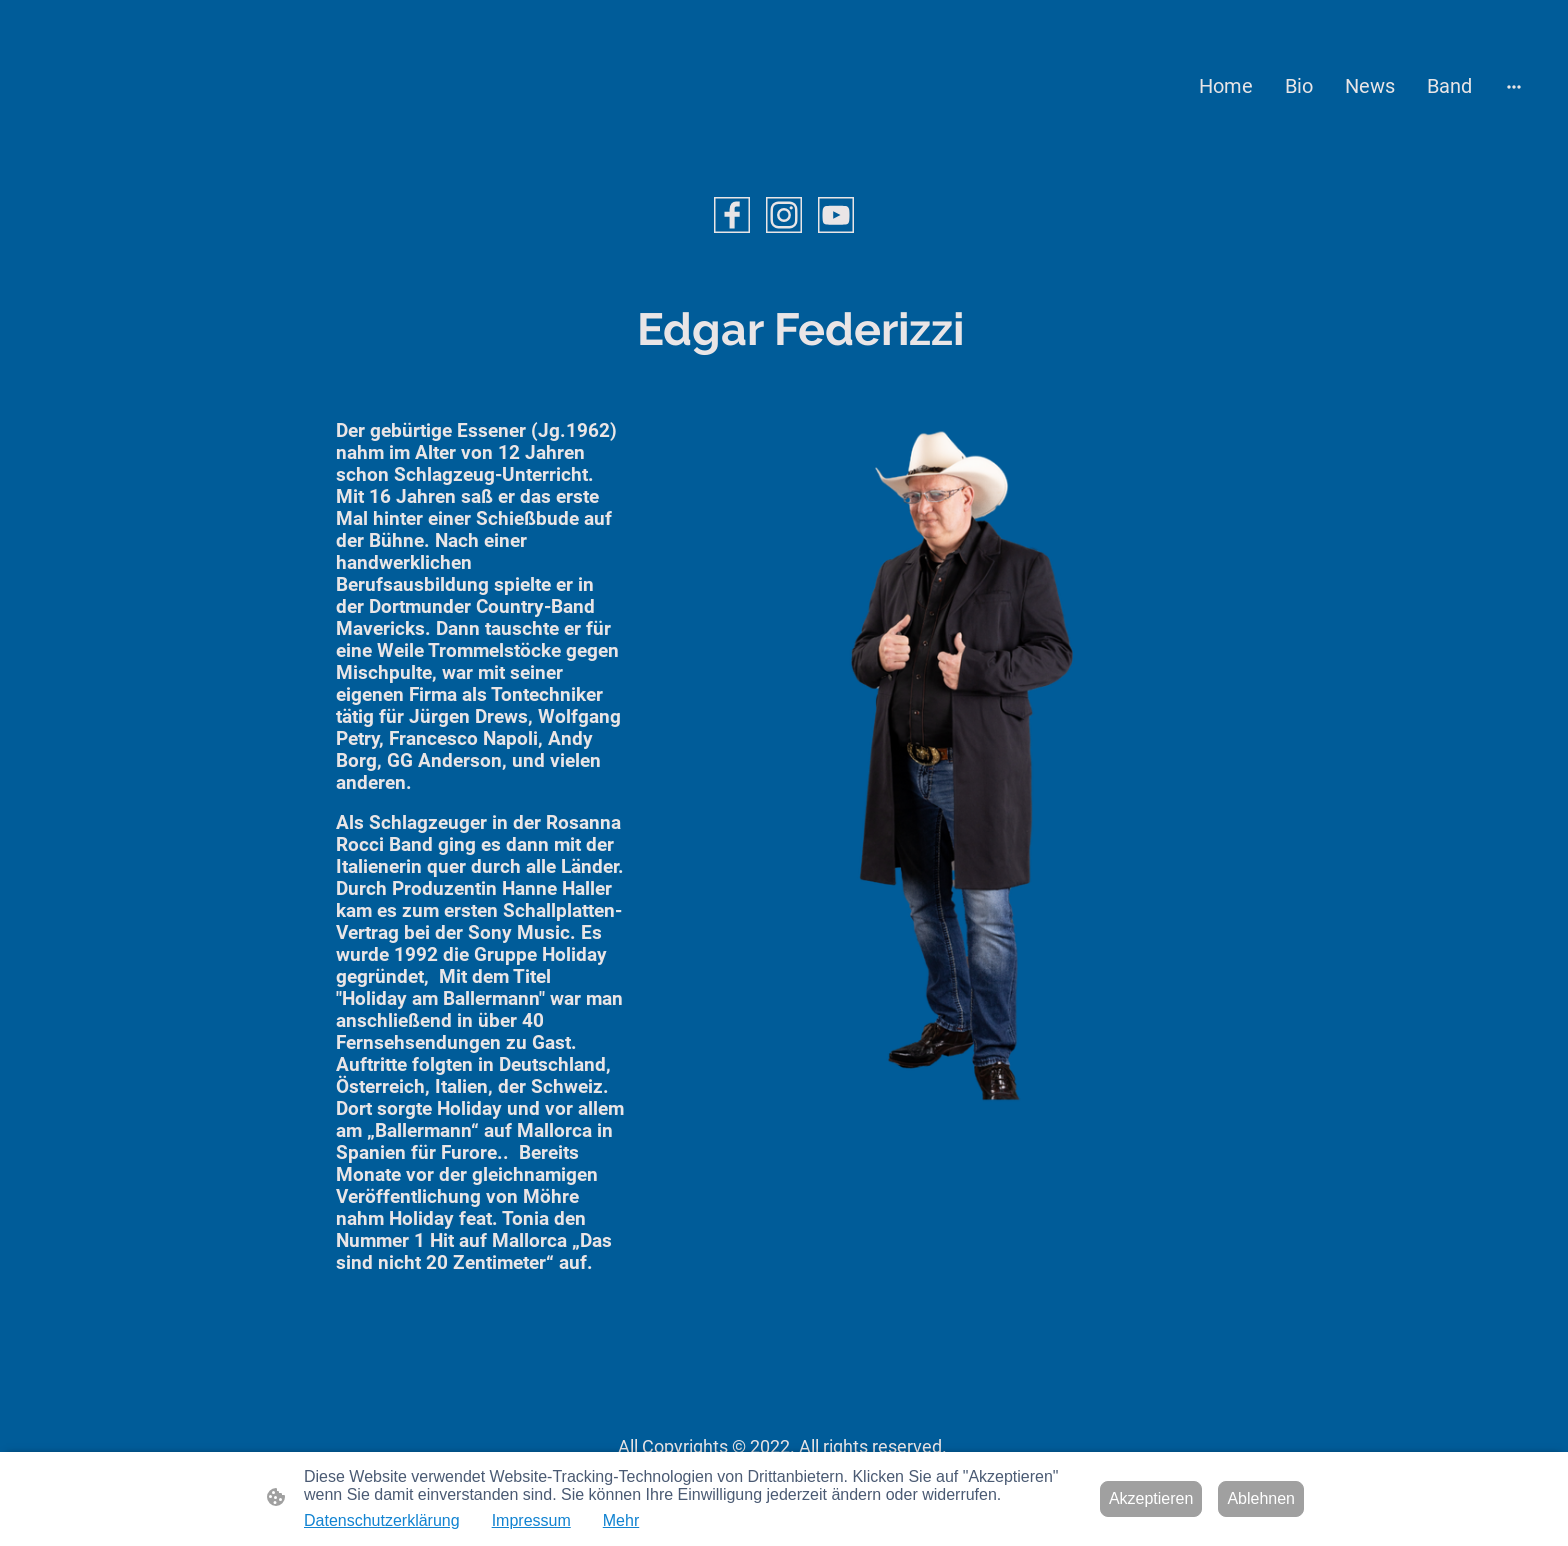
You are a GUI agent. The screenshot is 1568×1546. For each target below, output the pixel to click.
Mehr (621, 1520)
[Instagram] (784, 215)
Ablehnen (1261, 1498)
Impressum (531, 1520)
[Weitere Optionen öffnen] (1514, 86)
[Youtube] (836, 215)
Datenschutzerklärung (382, 1520)
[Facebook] (732, 215)
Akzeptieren (1151, 1498)
